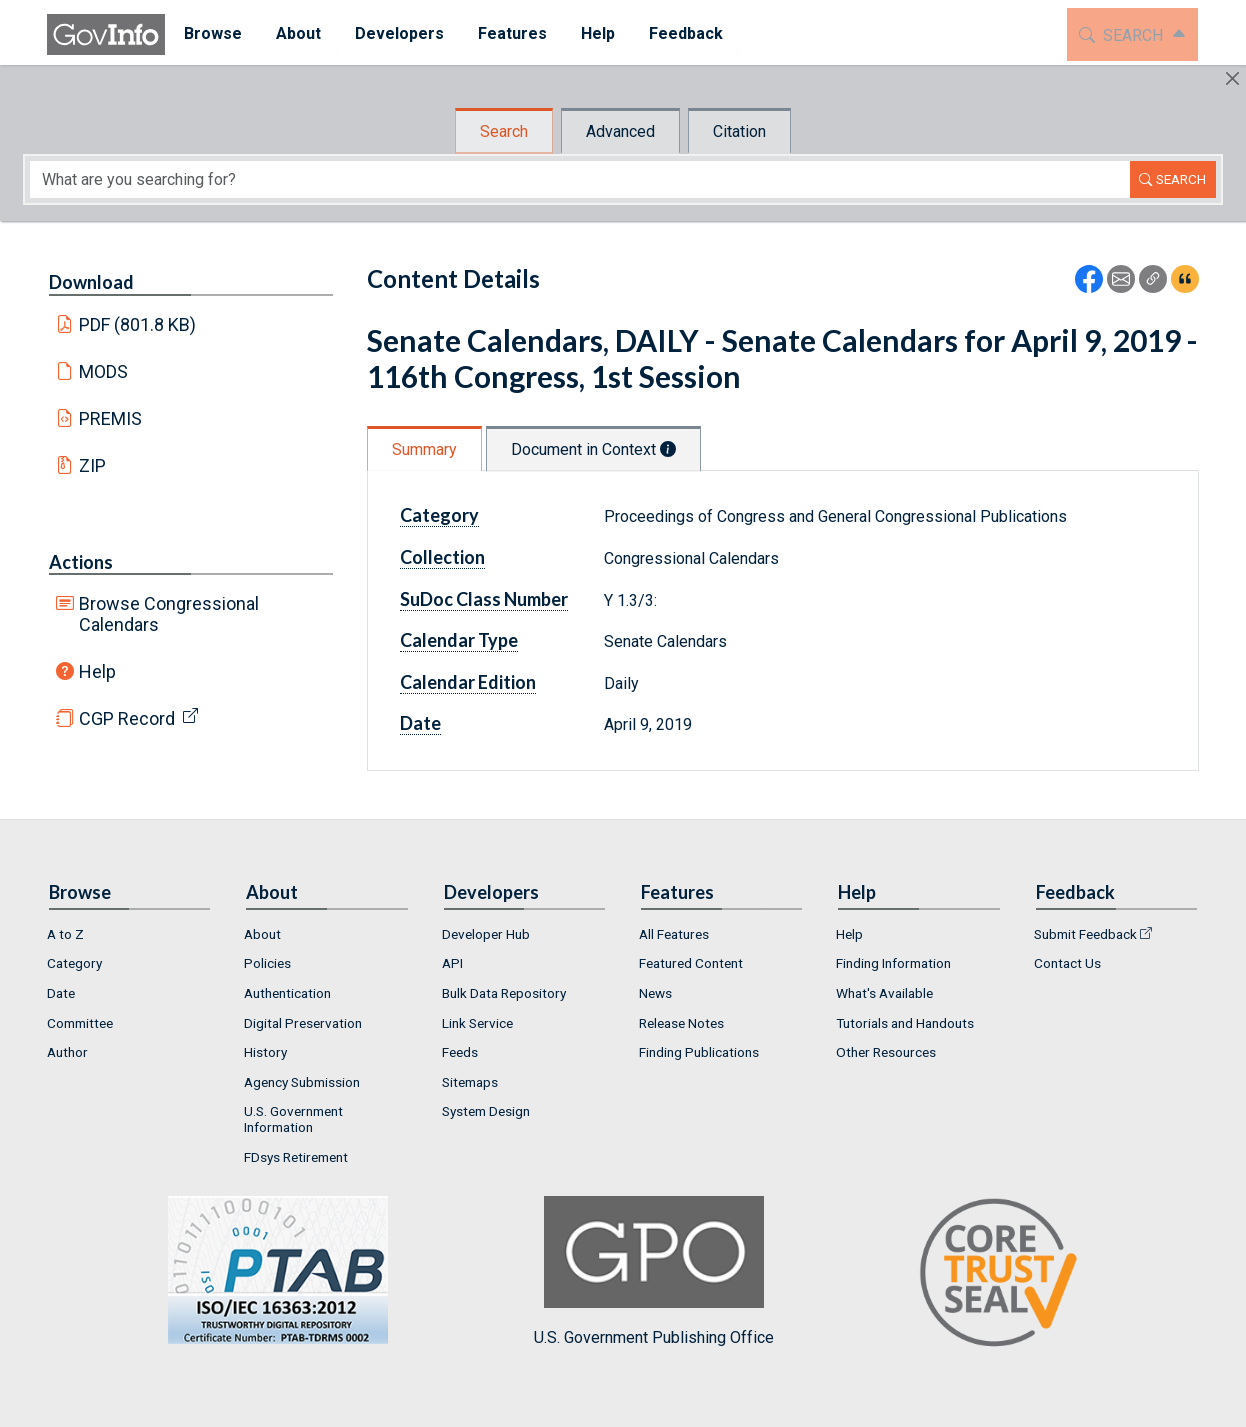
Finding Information (893, 963)
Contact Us (1067, 963)
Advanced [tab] (620, 131)
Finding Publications (699, 1052)
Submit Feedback (1085, 934)
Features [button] (510, 33)
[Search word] (580, 179)
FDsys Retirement (296, 1157)
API (452, 963)
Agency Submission (302, 1082)
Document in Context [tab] (593, 449)
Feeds (460, 1052)
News (655, 993)
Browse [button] (211, 33)
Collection (442, 557)
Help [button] (596, 33)
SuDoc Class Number (484, 599)
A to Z (65, 934)
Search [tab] (504, 131)
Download (91, 282)
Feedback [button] (684, 33)
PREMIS (110, 418)
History (265, 1052)
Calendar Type (459, 640)
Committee (80, 1023)
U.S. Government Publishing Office (654, 1271)
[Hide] (1232, 78)
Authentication (287, 993)
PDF (138, 324)
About (262, 934)
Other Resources (886, 1052)
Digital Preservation (303, 1023)
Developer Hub (486, 934)
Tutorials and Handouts (905, 1023)
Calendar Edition (468, 682)
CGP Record (127, 718)
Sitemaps (470, 1082)
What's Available (884, 993)
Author (67, 1052)
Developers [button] (397, 33)
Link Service (477, 1023)
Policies (267, 963)
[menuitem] (211, 34)
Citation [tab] (739, 131)
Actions (81, 562)
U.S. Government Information (293, 1119)
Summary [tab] (424, 449)
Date (420, 723)
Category (439, 515)
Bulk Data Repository (504, 993)
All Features (674, 934)
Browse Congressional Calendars (169, 614)
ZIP (92, 465)
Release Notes (681, 1023)
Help (97, 671)
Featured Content (691, 963)
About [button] (296, 33)
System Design (486, 1111)
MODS (103, 371)
